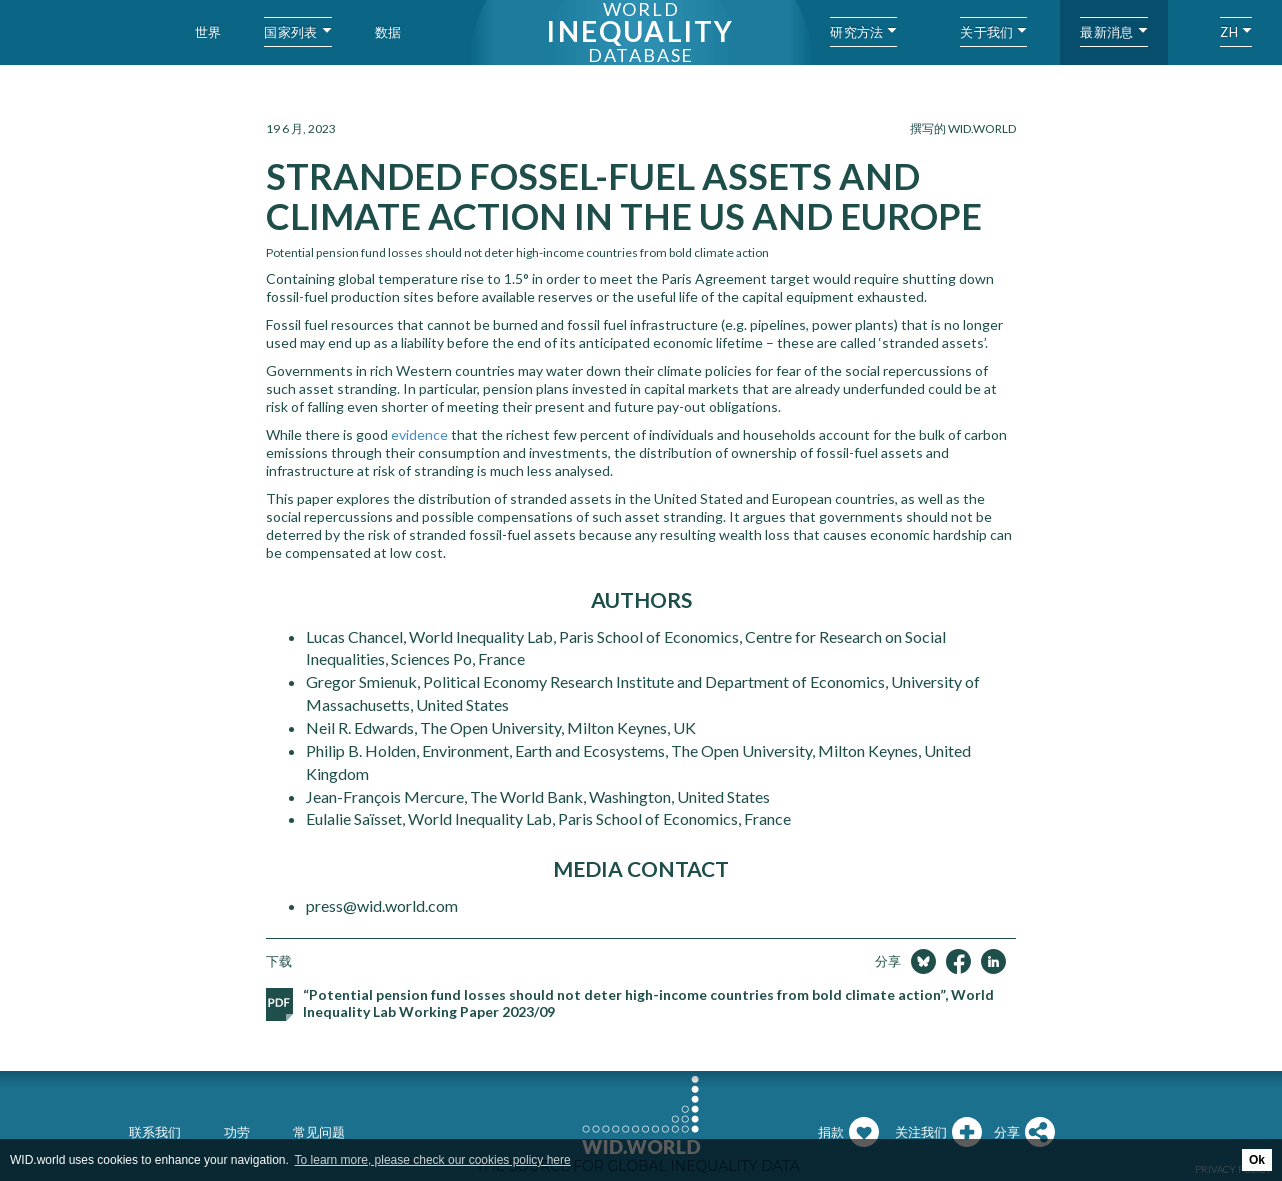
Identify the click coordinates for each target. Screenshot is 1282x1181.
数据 (388, 32)
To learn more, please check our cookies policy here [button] (433, 1160)
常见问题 (319, 1132)
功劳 (237, 1132)
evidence (419, 434)
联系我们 (155, 1132)
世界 (208, 32)
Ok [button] (1257, 1160)
